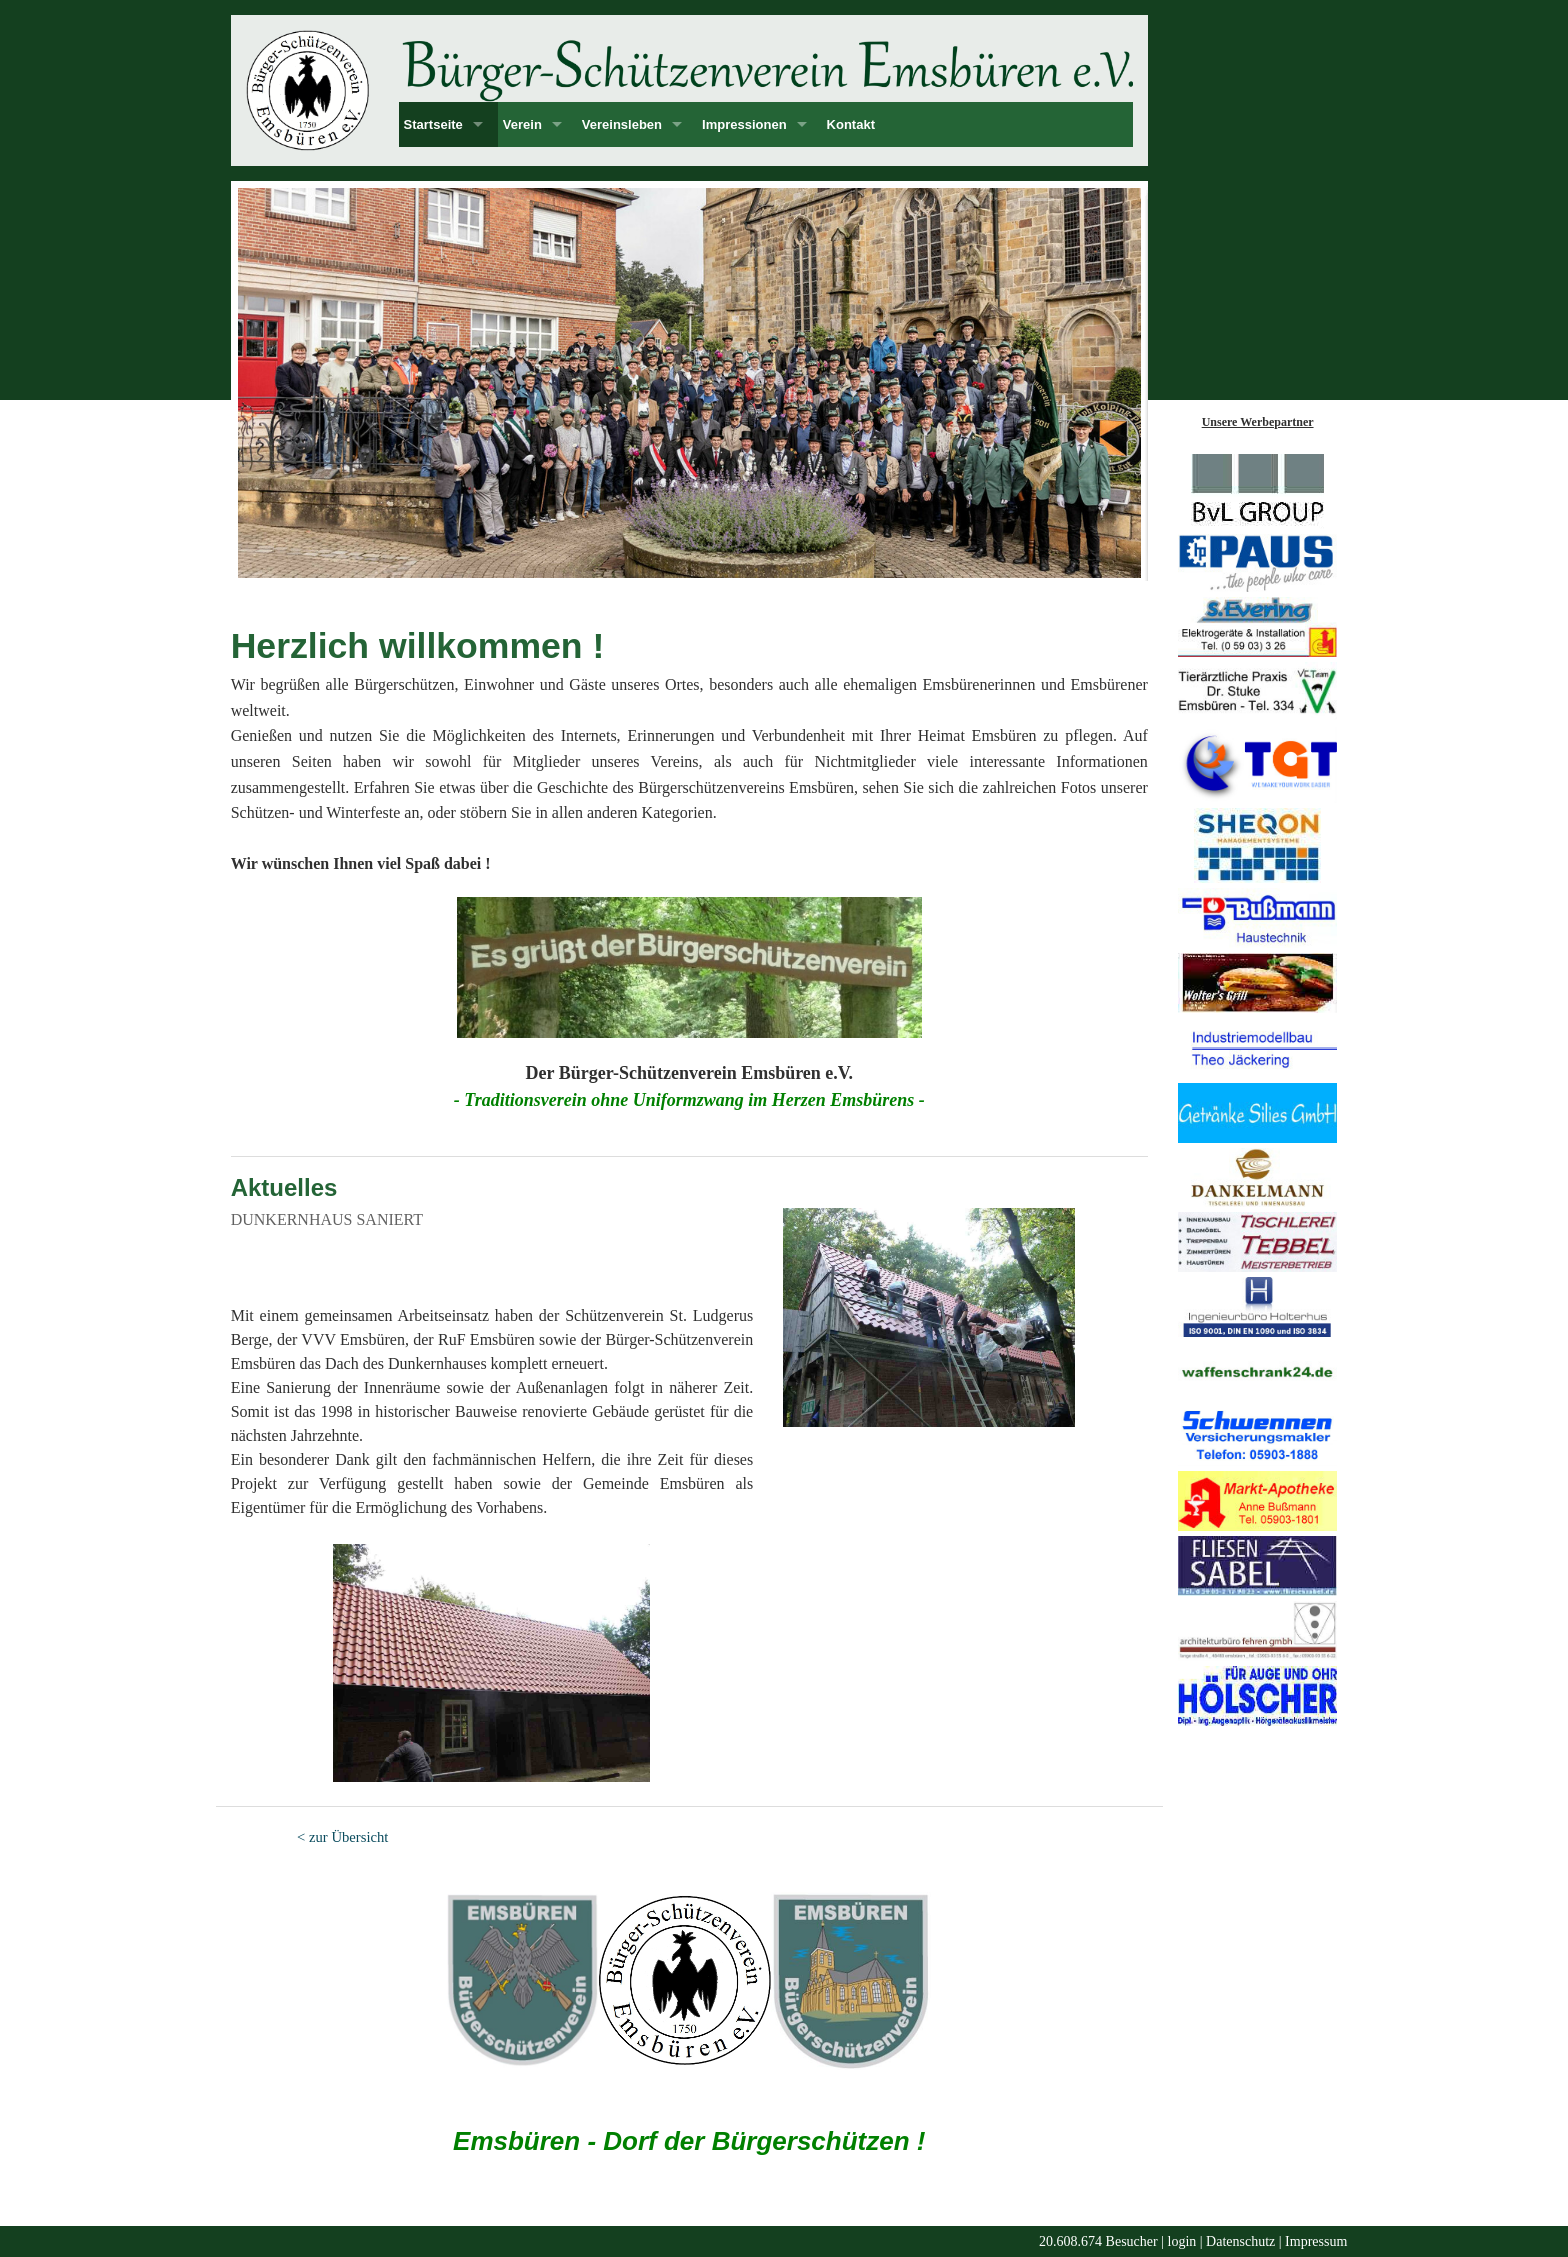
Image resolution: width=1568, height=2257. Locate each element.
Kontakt (851, 124)
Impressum (1316, 2241)
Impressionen (744, 124)
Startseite (433, 124)
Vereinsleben (622, 124)
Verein (522, 124)
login (1182, 2241)
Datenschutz (1240, 2241)
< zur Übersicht (342, 1837)
